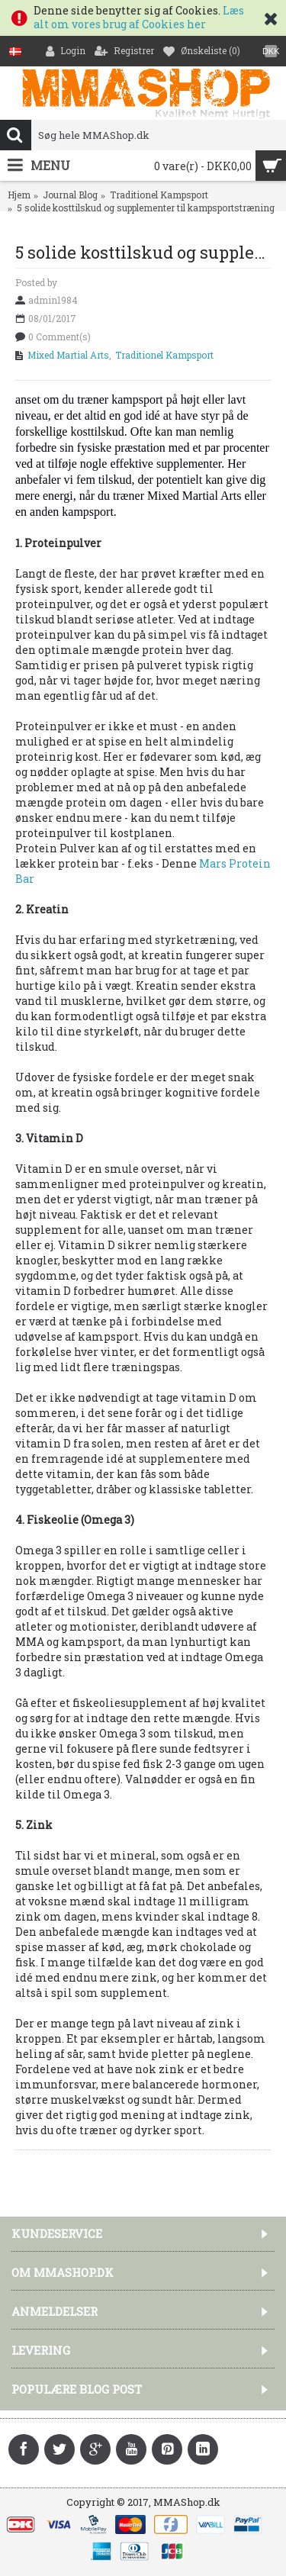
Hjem (19, 194)
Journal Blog (70, 194)
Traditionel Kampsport (159, 194)
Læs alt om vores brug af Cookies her (139, 17)
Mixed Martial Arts (68, 355)
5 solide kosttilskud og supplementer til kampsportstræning (146, 207)
